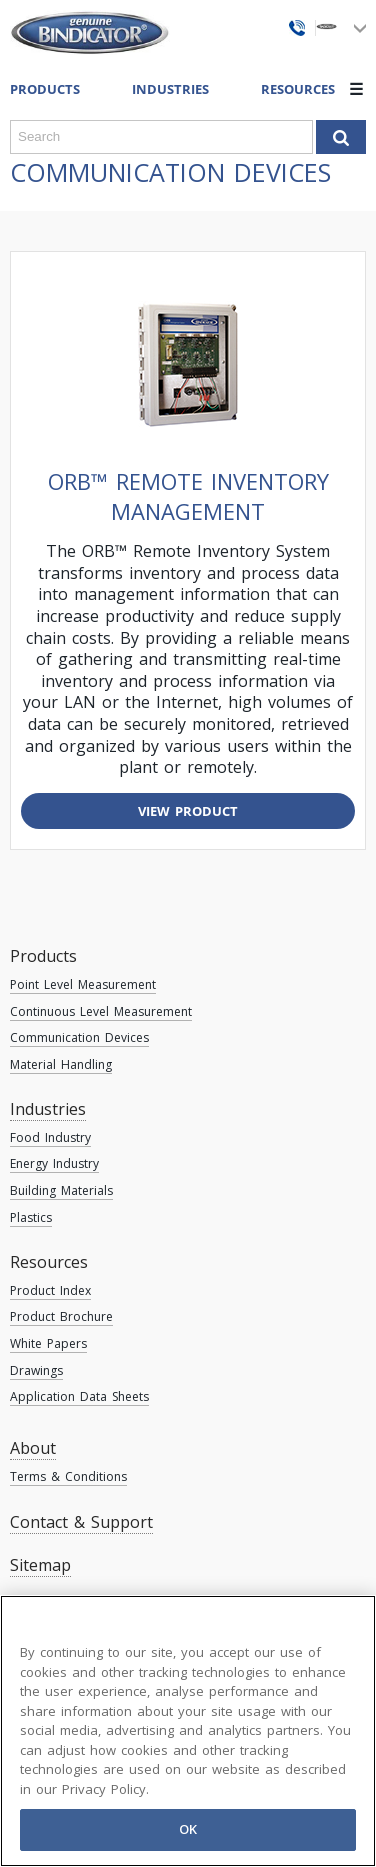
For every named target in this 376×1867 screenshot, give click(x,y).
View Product (188, 811)
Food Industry (50, 1137)
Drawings (36, 1370)
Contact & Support (81, 1522)
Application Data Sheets (79, 1396)
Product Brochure (61, 1316)
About (33, 1448)
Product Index (50, 1290)
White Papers (48, 1343)
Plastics (31, 1217)
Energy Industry (54, 1163)
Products (43, 956)
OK (188, 1829)
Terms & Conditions (68, 1476)
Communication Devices (79, 1037)
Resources (49, 1262)
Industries (170, 89)
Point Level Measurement (83, 984)
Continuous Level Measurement (101, 1011)
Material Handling (61, 1064)
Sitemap (40, 1565)
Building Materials (61, 1190)
